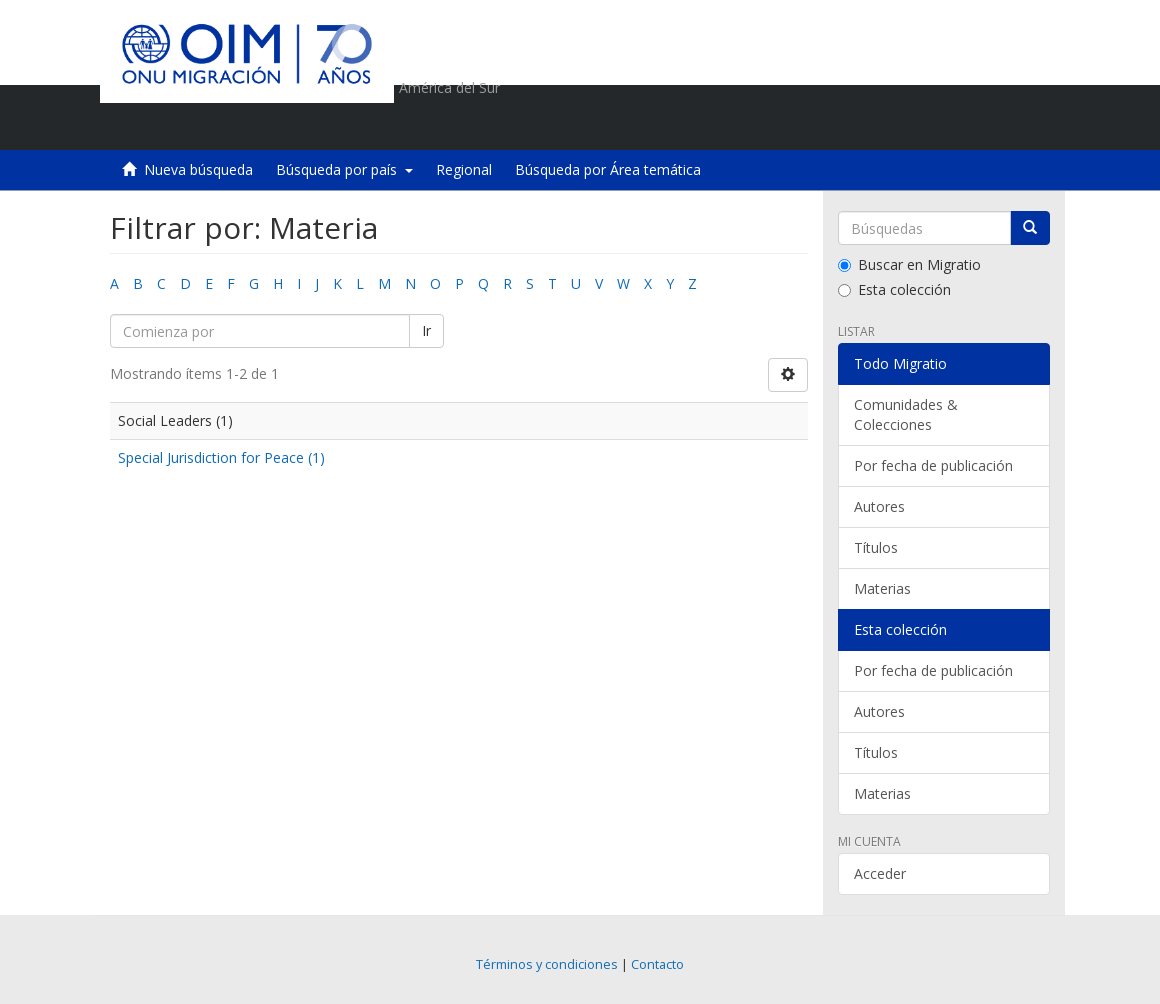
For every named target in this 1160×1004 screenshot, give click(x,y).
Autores (879, 506)
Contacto (657, 964)
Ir (426, 330)
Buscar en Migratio (909, 264)
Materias (882, 588)
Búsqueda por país (344, 169)
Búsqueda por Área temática (608, 169)
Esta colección (894, 289)
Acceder (880, 873)
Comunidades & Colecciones (906, 414)
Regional (464, 169)
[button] (920, 125)
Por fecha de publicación (933, 465)
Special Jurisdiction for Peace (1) (221, 457)
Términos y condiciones (547, 964)
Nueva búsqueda (198, 169)
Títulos (876, 547)
